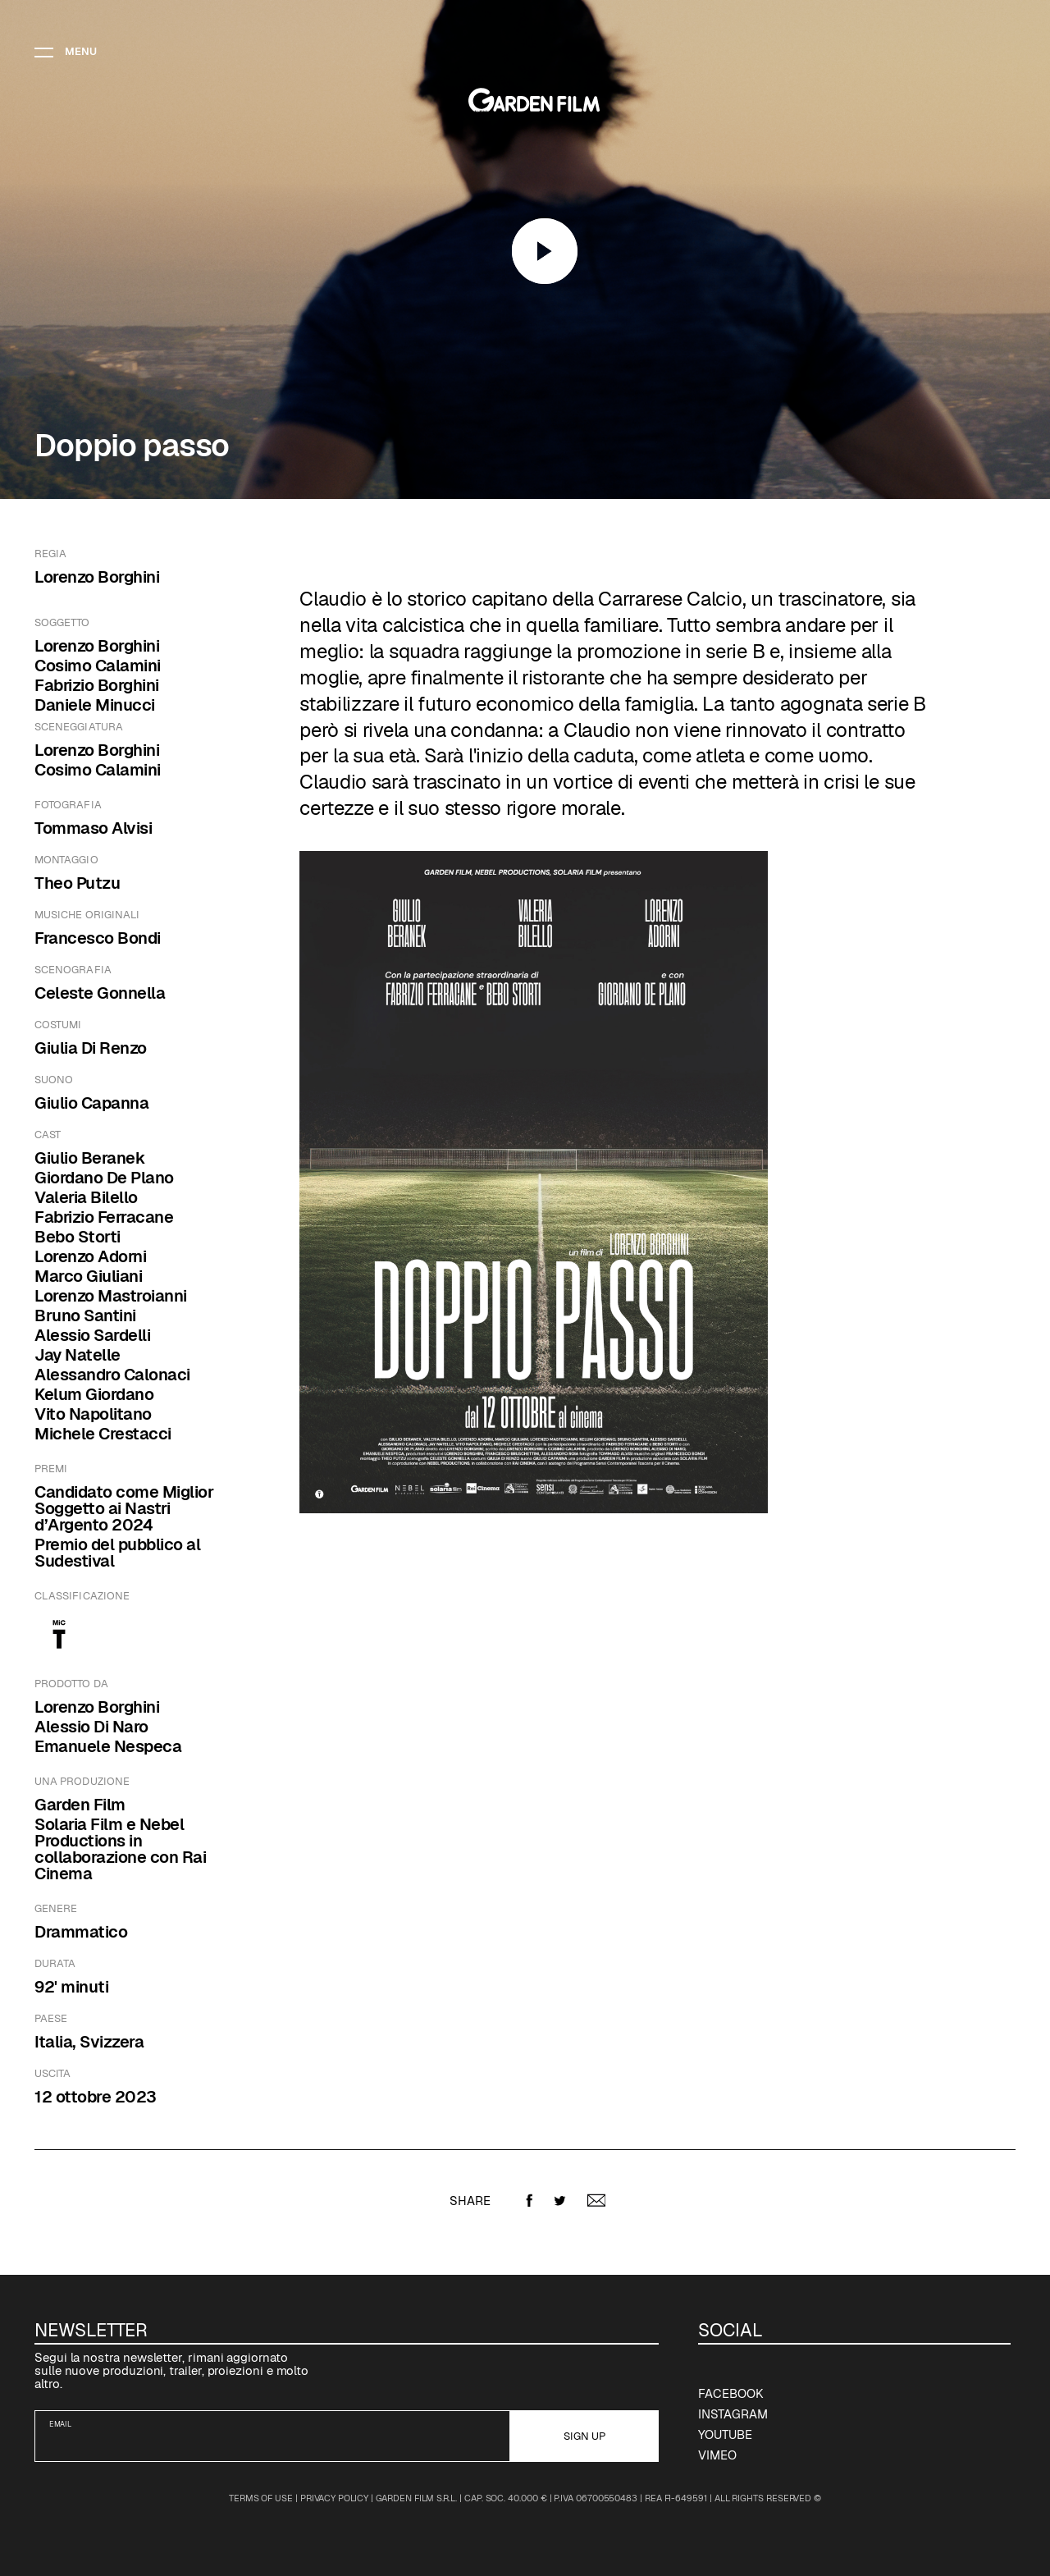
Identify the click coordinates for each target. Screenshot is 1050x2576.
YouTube (724, 2434)
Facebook (730, 2393)
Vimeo (717, 2455)
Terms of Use (261, 2498)
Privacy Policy (334, 2498)
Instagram (732, 2414)
